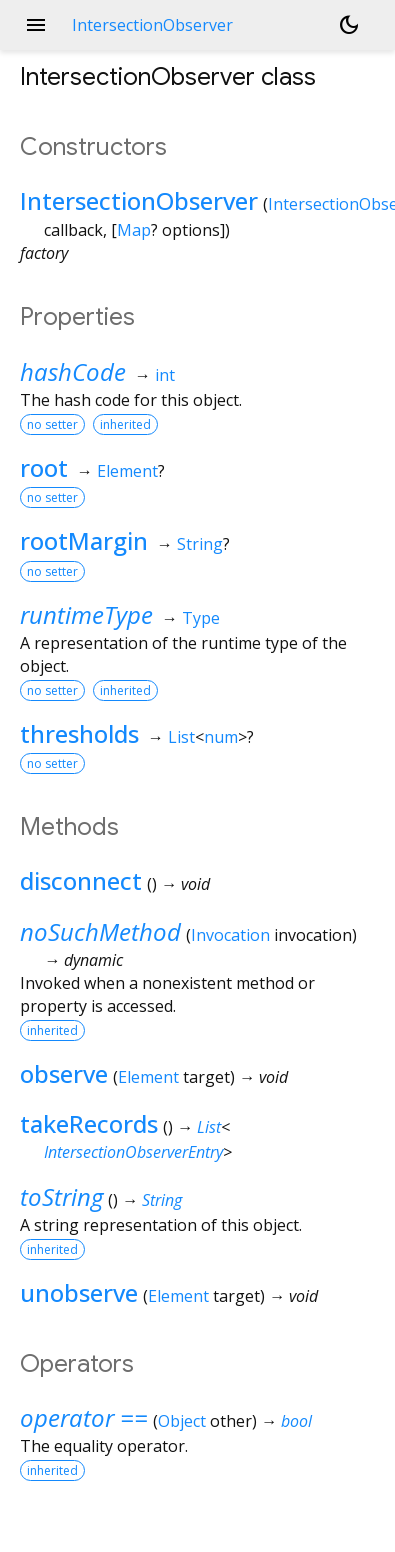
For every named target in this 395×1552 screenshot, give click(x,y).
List (181, 737)
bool (296, 1421)
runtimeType (86, 614)
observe (64, 1073)
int (165, 375)
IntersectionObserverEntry (133, 1152)
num (221, 737)
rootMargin (84, 540)
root (44, 467)
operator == (84, 1417)
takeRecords (89, 1123)
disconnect (81, 880)
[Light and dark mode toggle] (349, 25)
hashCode (73, 371)
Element (127, 471)
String (200, 544)
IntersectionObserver (139, 200)
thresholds (79, 733)
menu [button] (36, 25)
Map (134, 230)
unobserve (79, 1292)
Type (201, 618)
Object (182, 1421)
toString (61, 1196)
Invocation (230, 935)
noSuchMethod (100, 931)
